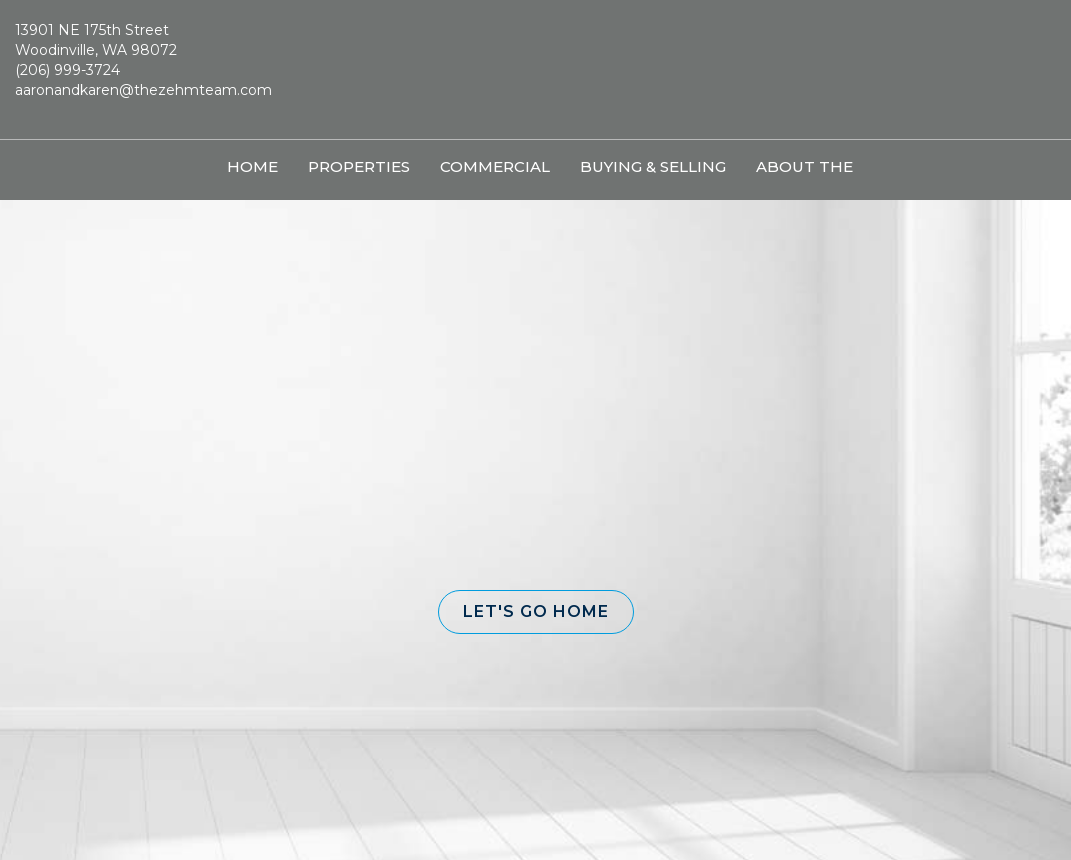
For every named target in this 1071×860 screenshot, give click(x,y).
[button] (536, 612)
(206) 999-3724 (67, 70)
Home (252, 166)
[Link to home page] (535, 70)
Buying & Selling (653, 166)
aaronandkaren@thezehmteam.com (143, 90)
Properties (359, 166)
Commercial (495, 166)
